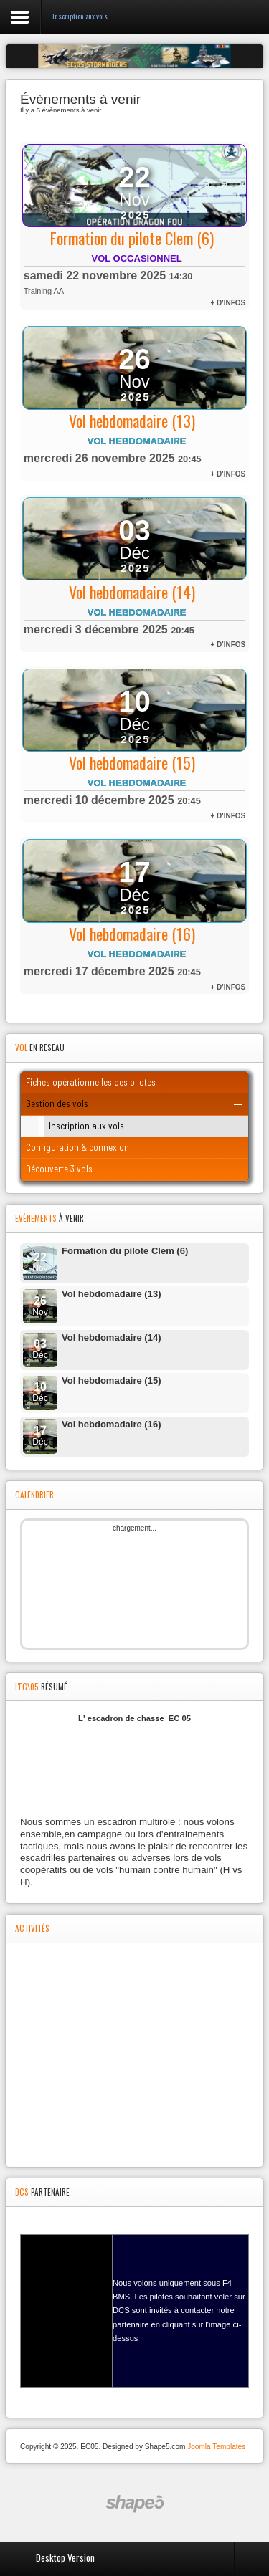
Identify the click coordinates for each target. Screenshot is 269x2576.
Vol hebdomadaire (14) (132, 591)
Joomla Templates (216, 2447)
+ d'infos (227, 303)
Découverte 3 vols (59, 1168)
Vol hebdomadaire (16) (132, 933)
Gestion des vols (57, 1103)
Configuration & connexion (77, 1147)
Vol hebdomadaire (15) (132, 762)
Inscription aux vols (86, 1125)
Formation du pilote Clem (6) (132, 237)
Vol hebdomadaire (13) (132, 420)
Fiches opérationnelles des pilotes (91, 1082)
